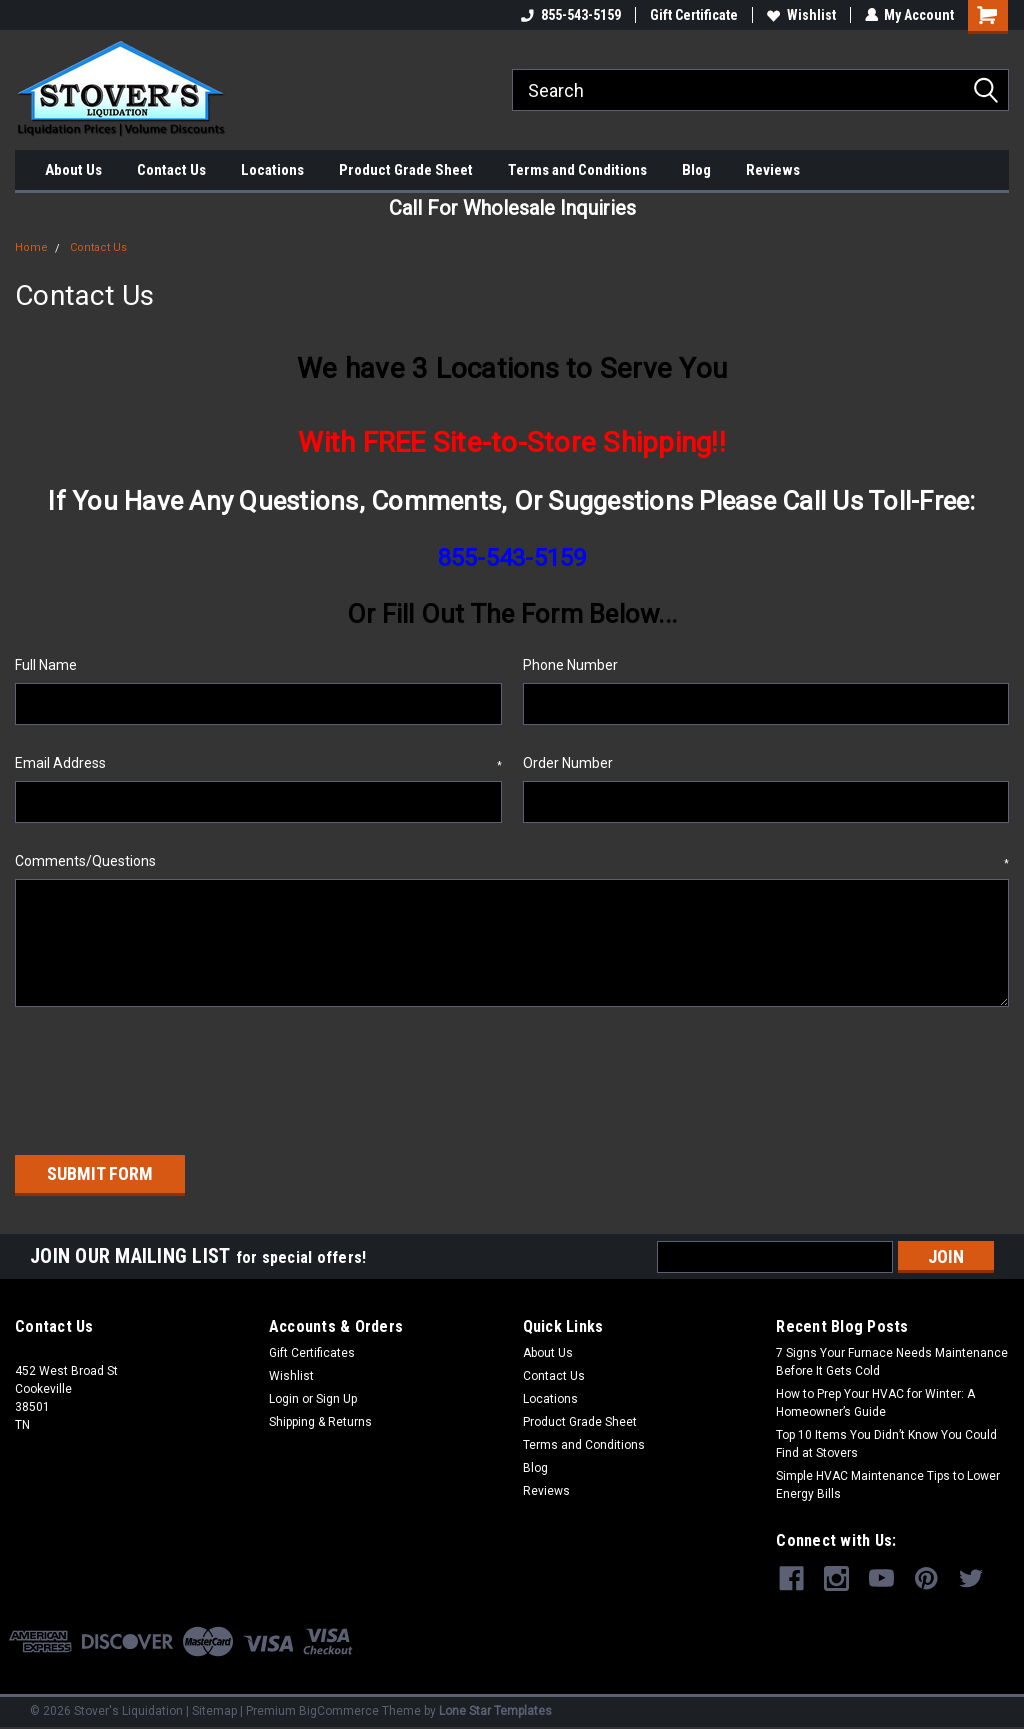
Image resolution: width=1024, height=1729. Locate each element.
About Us (73, 170)
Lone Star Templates (495, 1709)
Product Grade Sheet (406, 170)
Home (31, 247)
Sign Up (336, 1397)
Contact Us (171, 170)
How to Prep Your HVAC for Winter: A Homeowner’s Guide (875, 1401)
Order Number (568, 763)
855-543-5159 (570, 15)
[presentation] (167, 1074)
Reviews (773, 170)
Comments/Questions (512, 862)
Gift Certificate (693, 15)
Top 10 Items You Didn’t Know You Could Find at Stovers (886, 1442)
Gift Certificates (312, 1351)
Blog (696, 170)
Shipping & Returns (320, 1420)
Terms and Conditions (577, 170)
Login (284, 1397)
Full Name (46, 665)
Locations (272, 170)
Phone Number (570, 665)
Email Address (258, 764)
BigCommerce (339, 1709)
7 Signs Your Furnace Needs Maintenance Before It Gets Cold (892, 1360)
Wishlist (800, 15)
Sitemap (214, 1709)
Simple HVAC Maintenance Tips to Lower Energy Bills (888, 1483)
